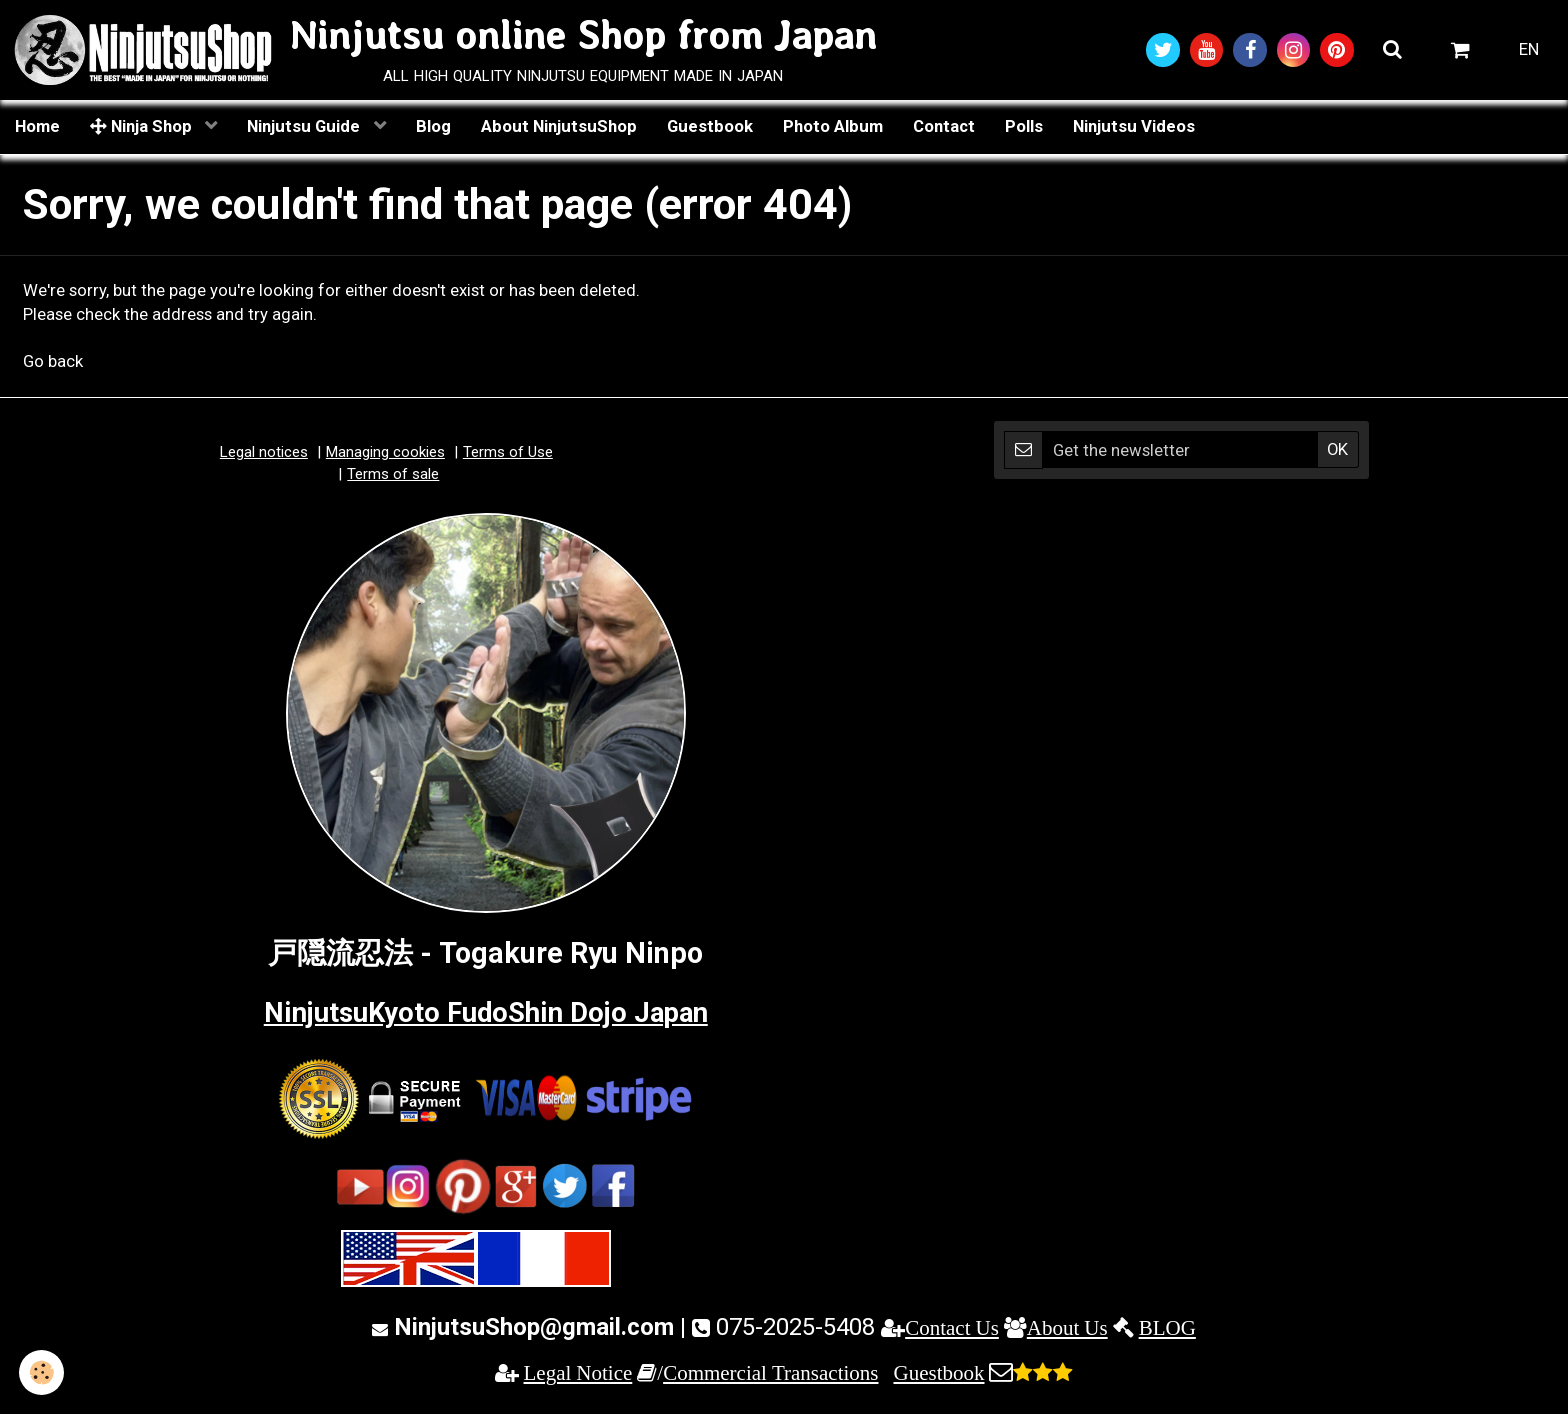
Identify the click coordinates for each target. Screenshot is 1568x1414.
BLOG (1167, 1328)
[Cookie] (42, 1372)
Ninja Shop (143, 127)
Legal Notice (578, 1374)
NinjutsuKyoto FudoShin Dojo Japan (485, 1013)
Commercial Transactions (770, 1374)
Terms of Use (508, 454)
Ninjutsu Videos (1134, 127)
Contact (944, 127)
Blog (433, 127)
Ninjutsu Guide (305, 127)
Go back (53, 363)
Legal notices (264, 454)
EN (1529, 50)
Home (37, 127)
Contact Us (952, 1328)
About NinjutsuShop (559, 127)
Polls (1024, 127)
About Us (1067, 1328)
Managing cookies (385, 454)
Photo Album (833, 127)
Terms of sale (393, 475)
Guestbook (710, 127)
